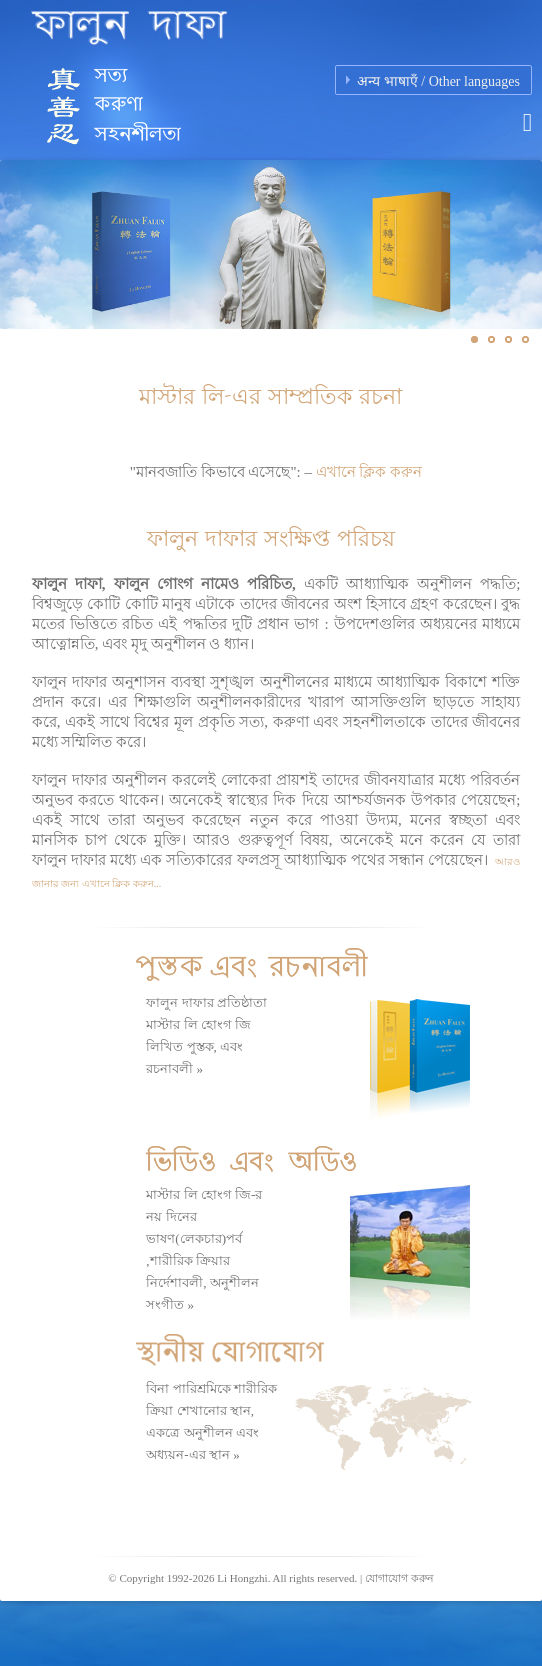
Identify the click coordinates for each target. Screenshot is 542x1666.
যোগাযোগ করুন (399, 1578)
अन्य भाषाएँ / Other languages (438, 81)
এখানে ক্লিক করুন (369, 472)
